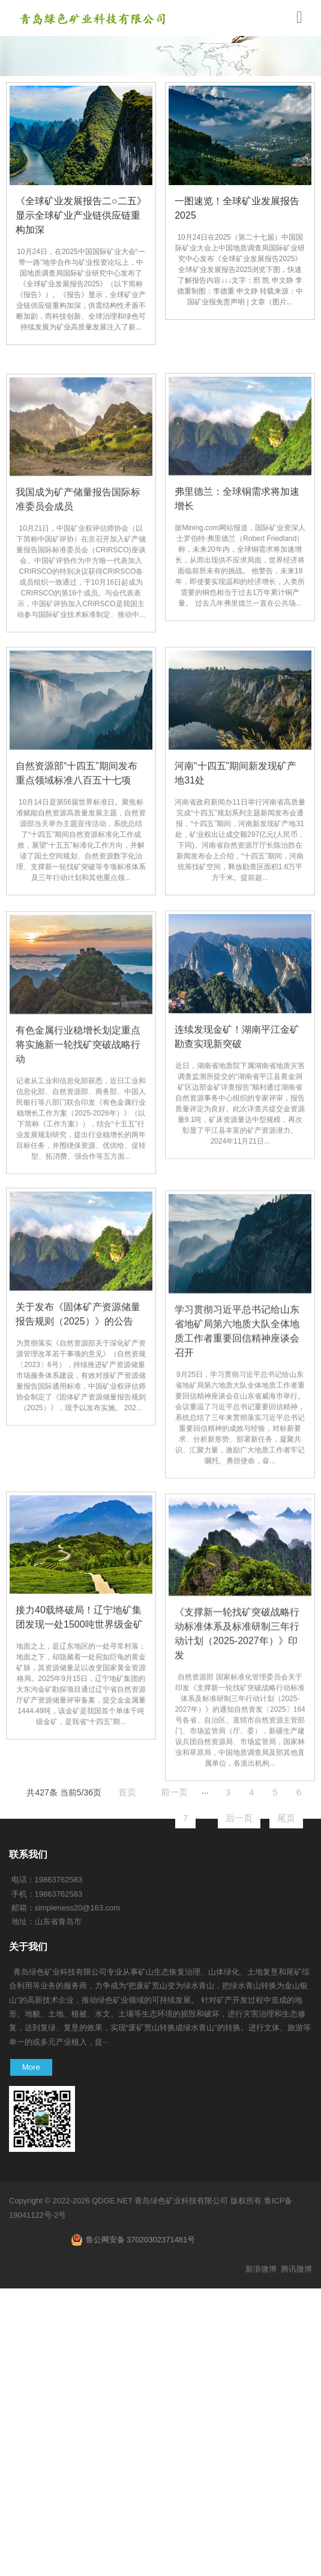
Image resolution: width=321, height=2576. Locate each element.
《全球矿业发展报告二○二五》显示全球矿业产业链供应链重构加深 (81, 215)
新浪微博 (261, 2268)
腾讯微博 (296, 2268)
